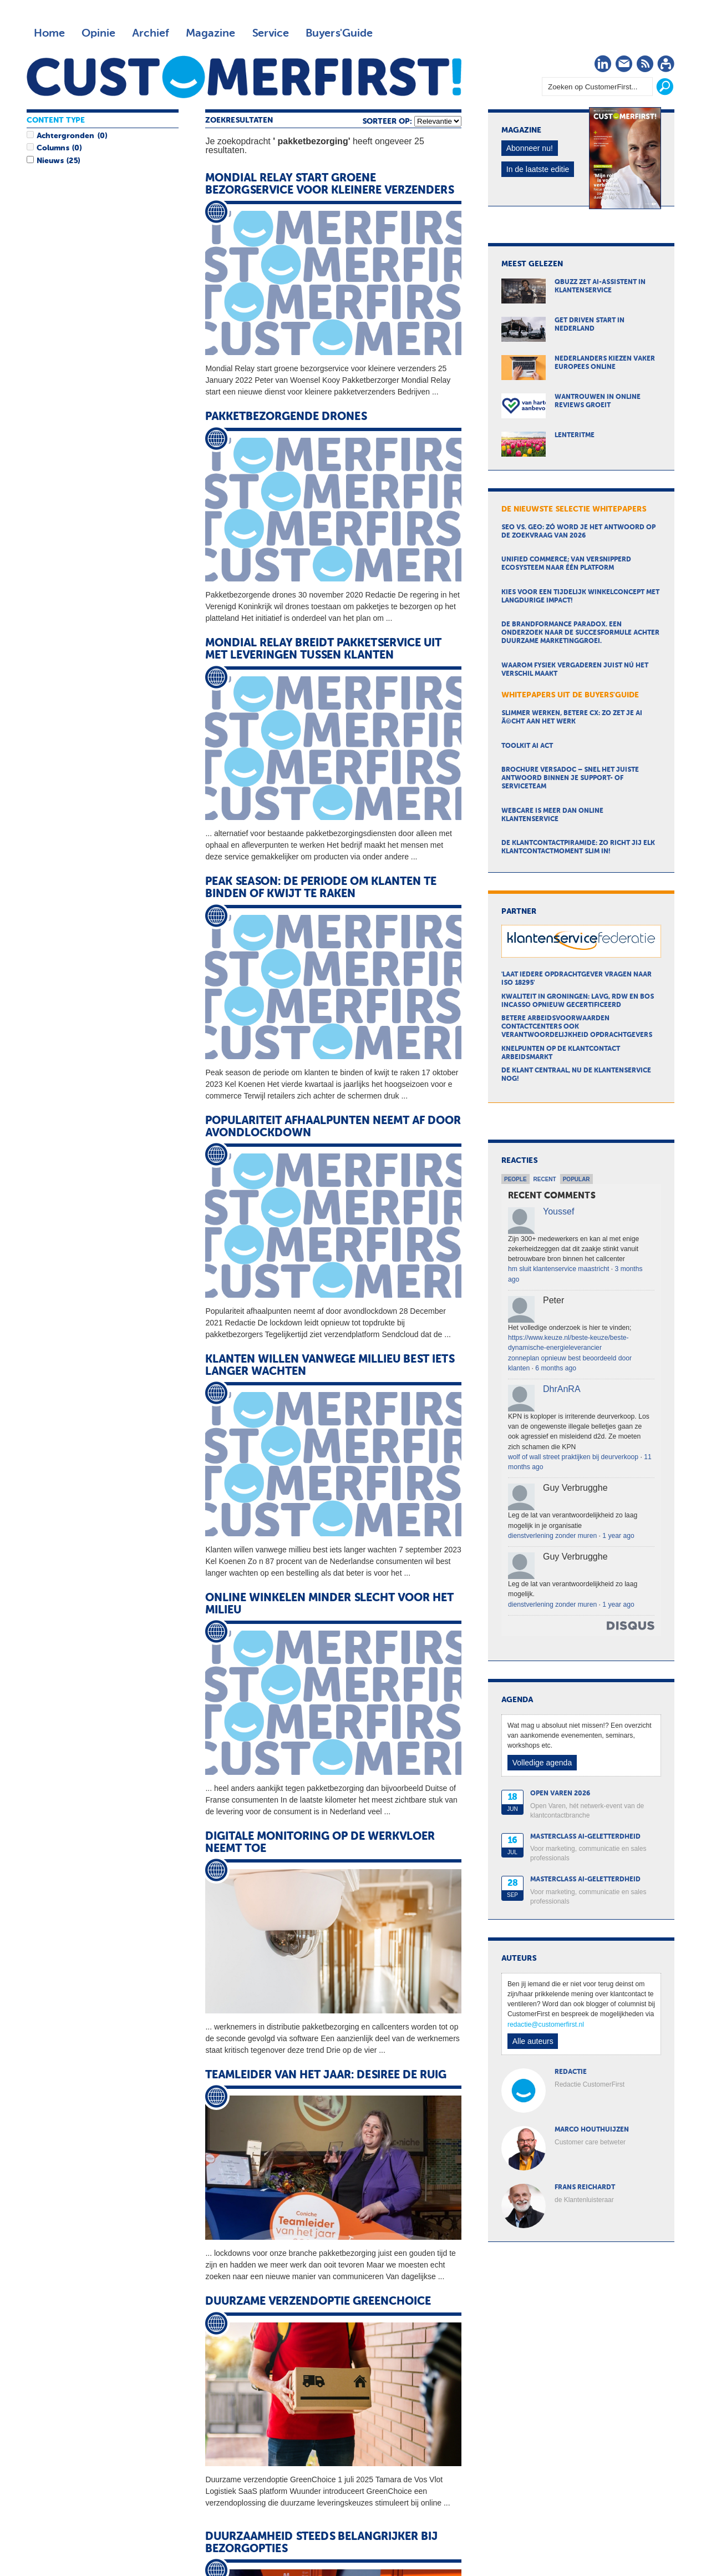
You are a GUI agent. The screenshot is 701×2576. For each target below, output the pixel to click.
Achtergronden (65, 136)
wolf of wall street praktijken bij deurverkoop (573, 1457)
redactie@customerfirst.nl (545, 2024)
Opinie (98, 33)
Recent (545, 1179)
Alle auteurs (532, 2041)
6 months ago (555, 1368)
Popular (576, 1179)
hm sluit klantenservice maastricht (558, 1269)
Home (49, 33)
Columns (53, 148)
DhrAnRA (562, 1389)
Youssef (558, 1211)
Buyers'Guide (339, 33)
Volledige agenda (542, 1762)
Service (270, 33)
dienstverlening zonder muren (552, 1536)
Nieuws (50, 161)
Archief (150, 33)
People (515, 1179)
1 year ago (618, 1536)
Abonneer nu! (529, 148)
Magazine (210, 33)
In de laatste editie (538, 169)
